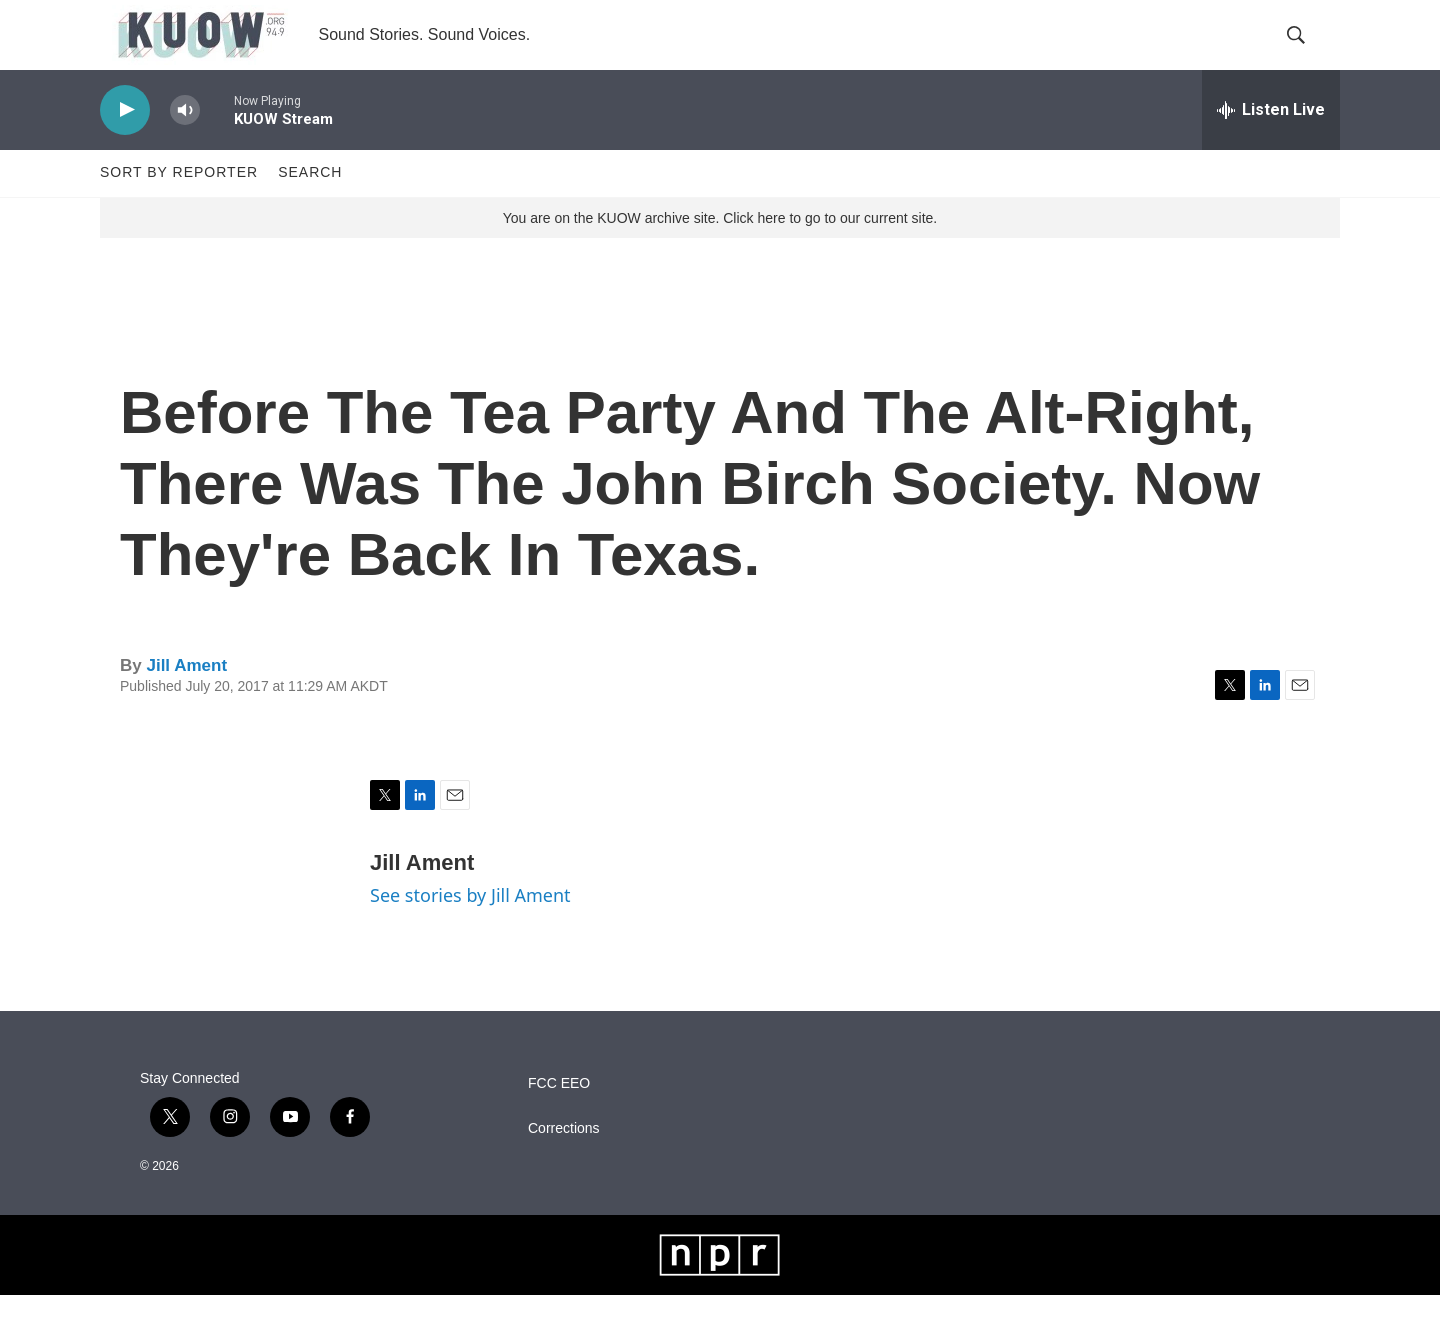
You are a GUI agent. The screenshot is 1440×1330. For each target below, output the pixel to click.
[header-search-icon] (1308, 53)
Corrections (564, 1163)
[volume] (185, 145)
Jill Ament (186, 700)
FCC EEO (559, 1118)
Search (310, 208)
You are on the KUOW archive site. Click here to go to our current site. (720, 253)
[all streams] (1271, 145)
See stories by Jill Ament (470, 930)
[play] (125, 145)
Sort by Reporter (179, 208)
